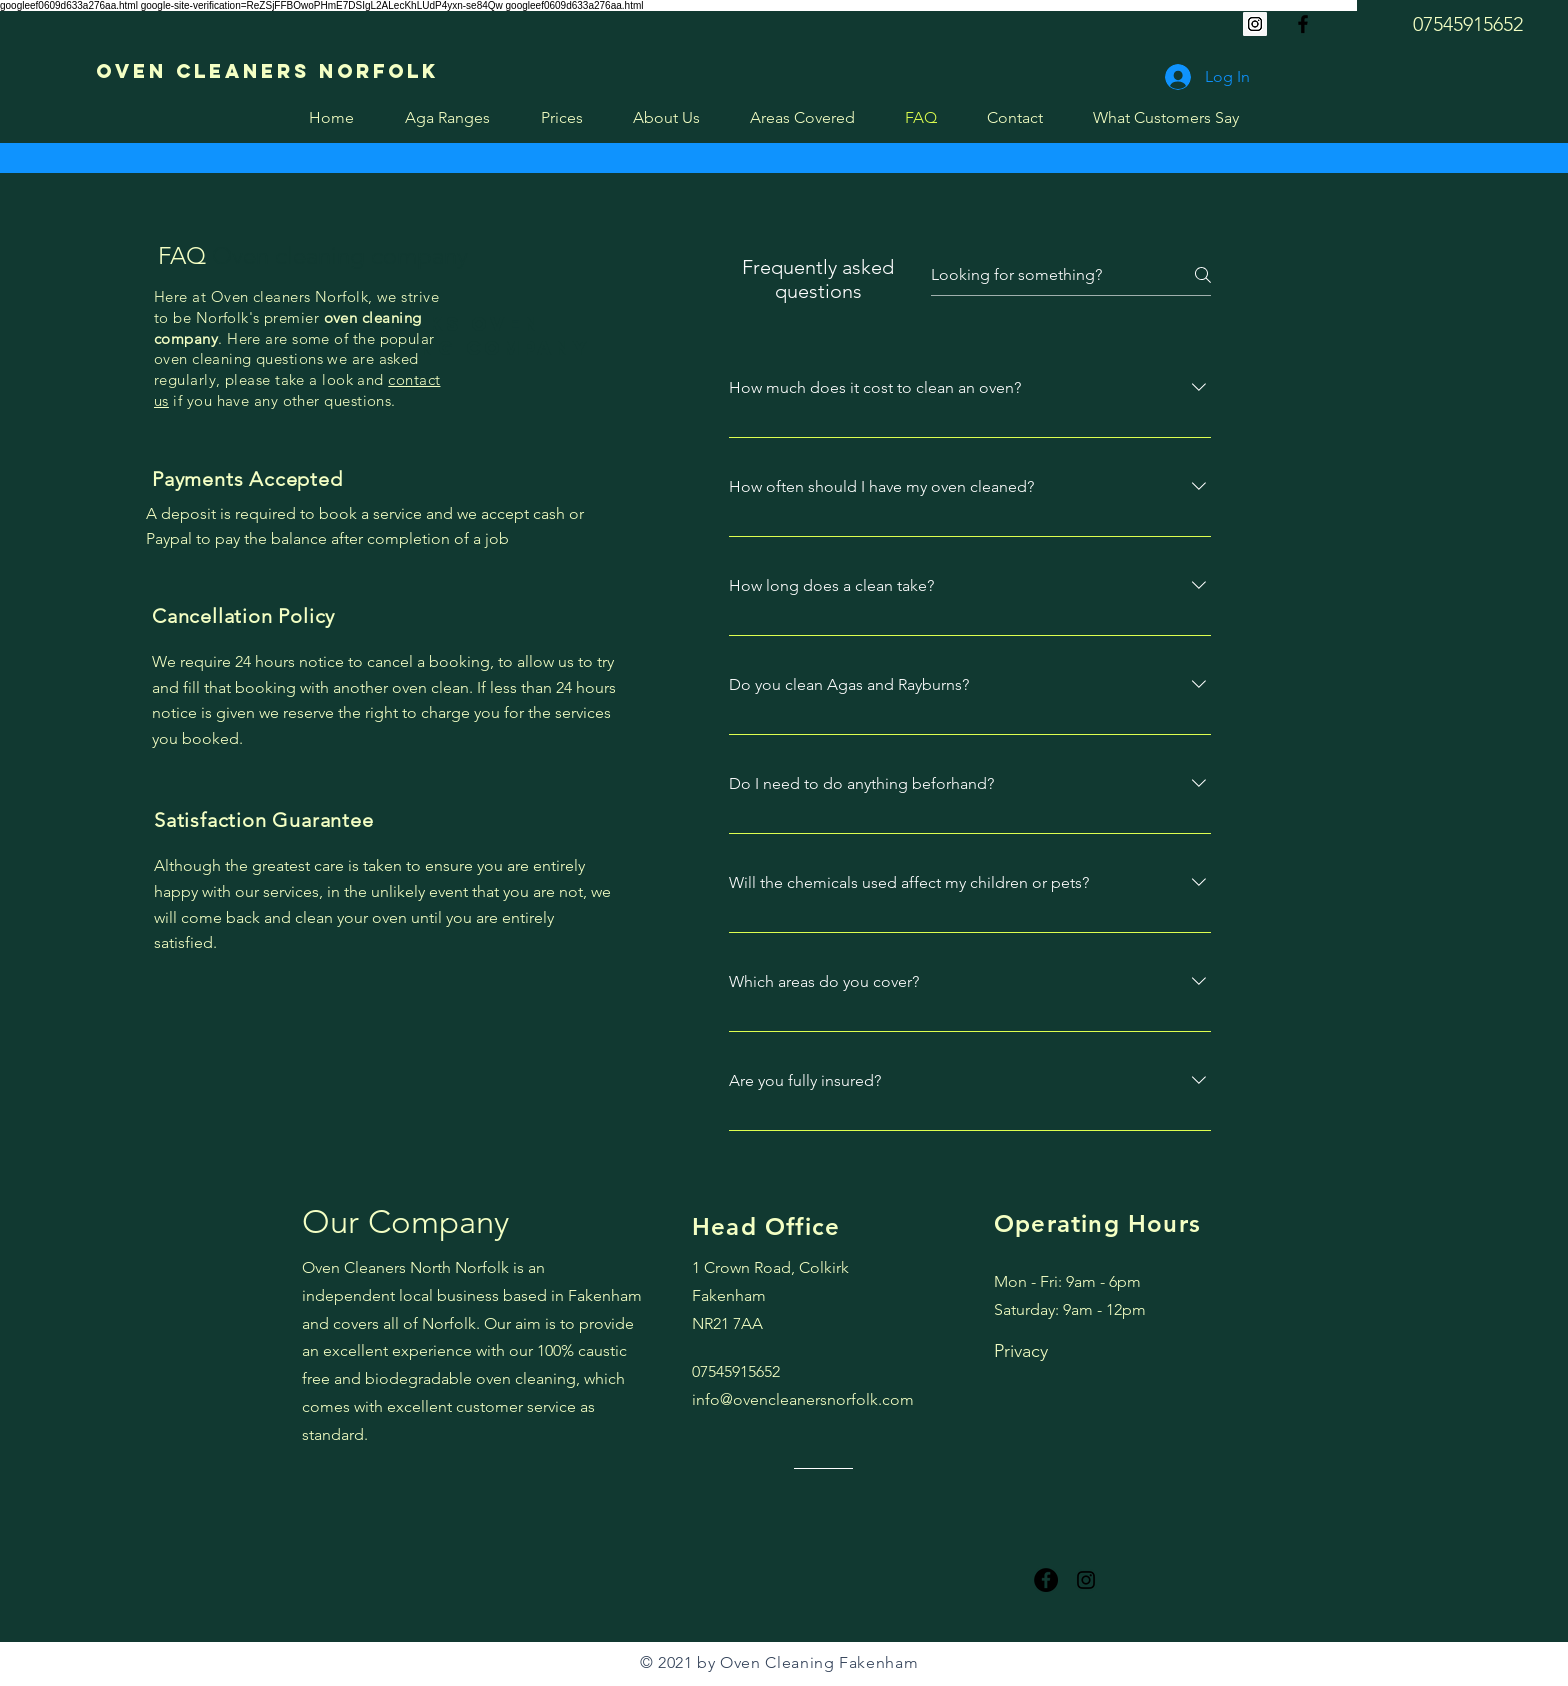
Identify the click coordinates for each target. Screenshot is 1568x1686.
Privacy (1021, 1351)
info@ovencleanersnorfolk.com (803, 1399)
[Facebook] (1046, 1580)
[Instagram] (1255, 24)
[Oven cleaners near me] (1303, 24)
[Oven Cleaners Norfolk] (267, 71)
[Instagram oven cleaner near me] (1086, 1580)
